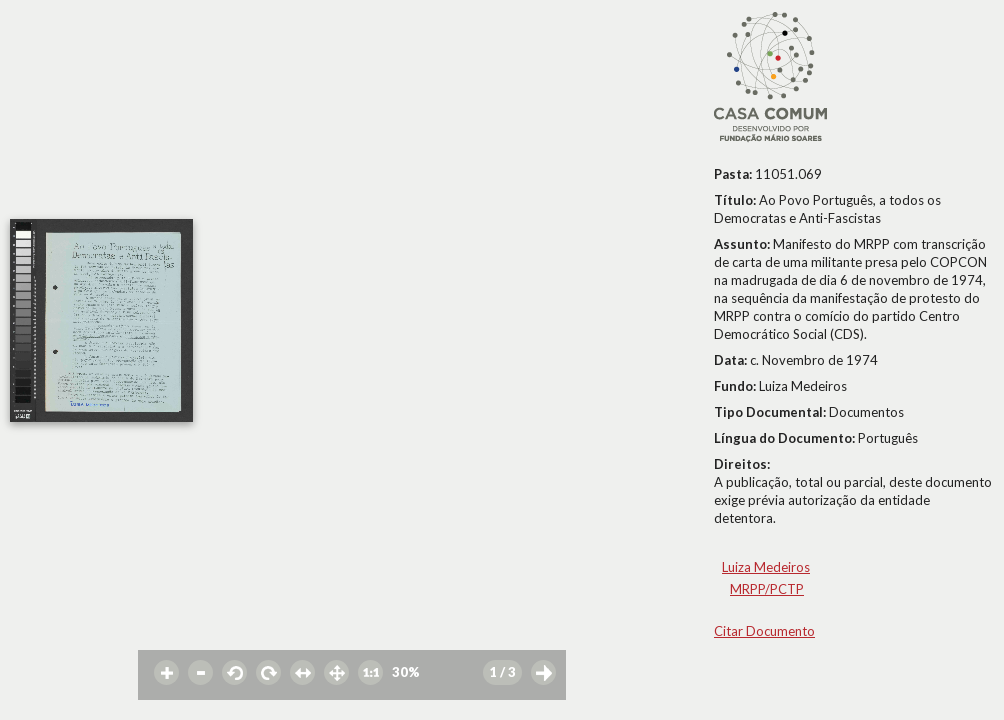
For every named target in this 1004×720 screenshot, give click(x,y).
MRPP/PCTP (767, 589)
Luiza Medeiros (766, 567)
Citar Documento (764, 631)
